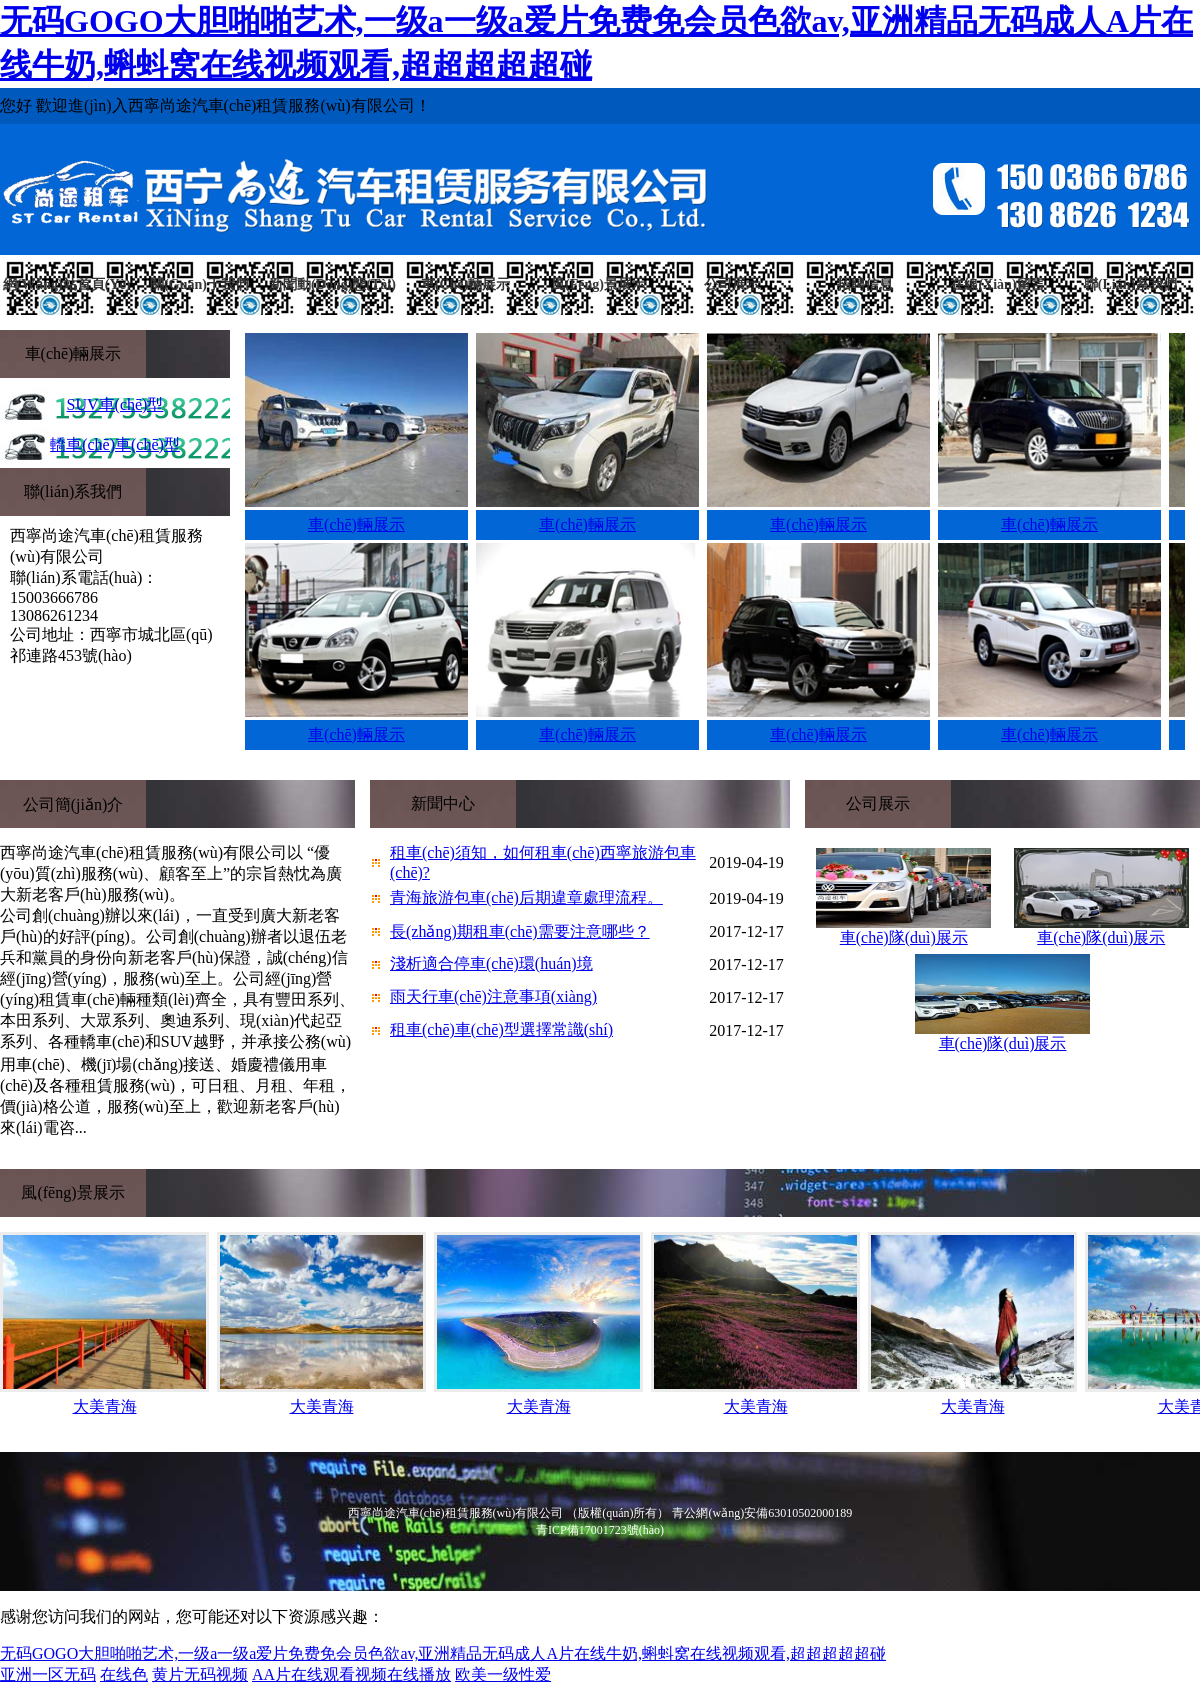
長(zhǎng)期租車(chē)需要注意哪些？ (520, 931)
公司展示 (732, 284)
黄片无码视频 (200, 1674)
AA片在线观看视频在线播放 (351, 1674)
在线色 (124, 1674)
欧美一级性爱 (503, 1674)
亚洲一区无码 (48, 1674)
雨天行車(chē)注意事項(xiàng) (493, 996)
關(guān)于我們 (199, 284)
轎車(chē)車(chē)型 (115, 444)
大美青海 (105, 1406)
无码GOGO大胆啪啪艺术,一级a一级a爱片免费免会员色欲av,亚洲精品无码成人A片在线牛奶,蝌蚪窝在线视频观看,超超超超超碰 (443, 1653)
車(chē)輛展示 (465, 284)
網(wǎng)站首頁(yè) (67, 284)
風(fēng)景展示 (598, 284)
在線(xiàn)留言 (997, 284)
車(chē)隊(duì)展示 (904, 937)
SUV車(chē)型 (115, 404)
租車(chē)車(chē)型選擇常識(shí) (501, 1029)
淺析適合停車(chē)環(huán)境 (491, 963)
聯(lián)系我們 (1130, 284)
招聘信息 (865, 284)
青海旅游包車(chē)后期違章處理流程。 (526, 897)
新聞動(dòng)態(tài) (332, 284)
